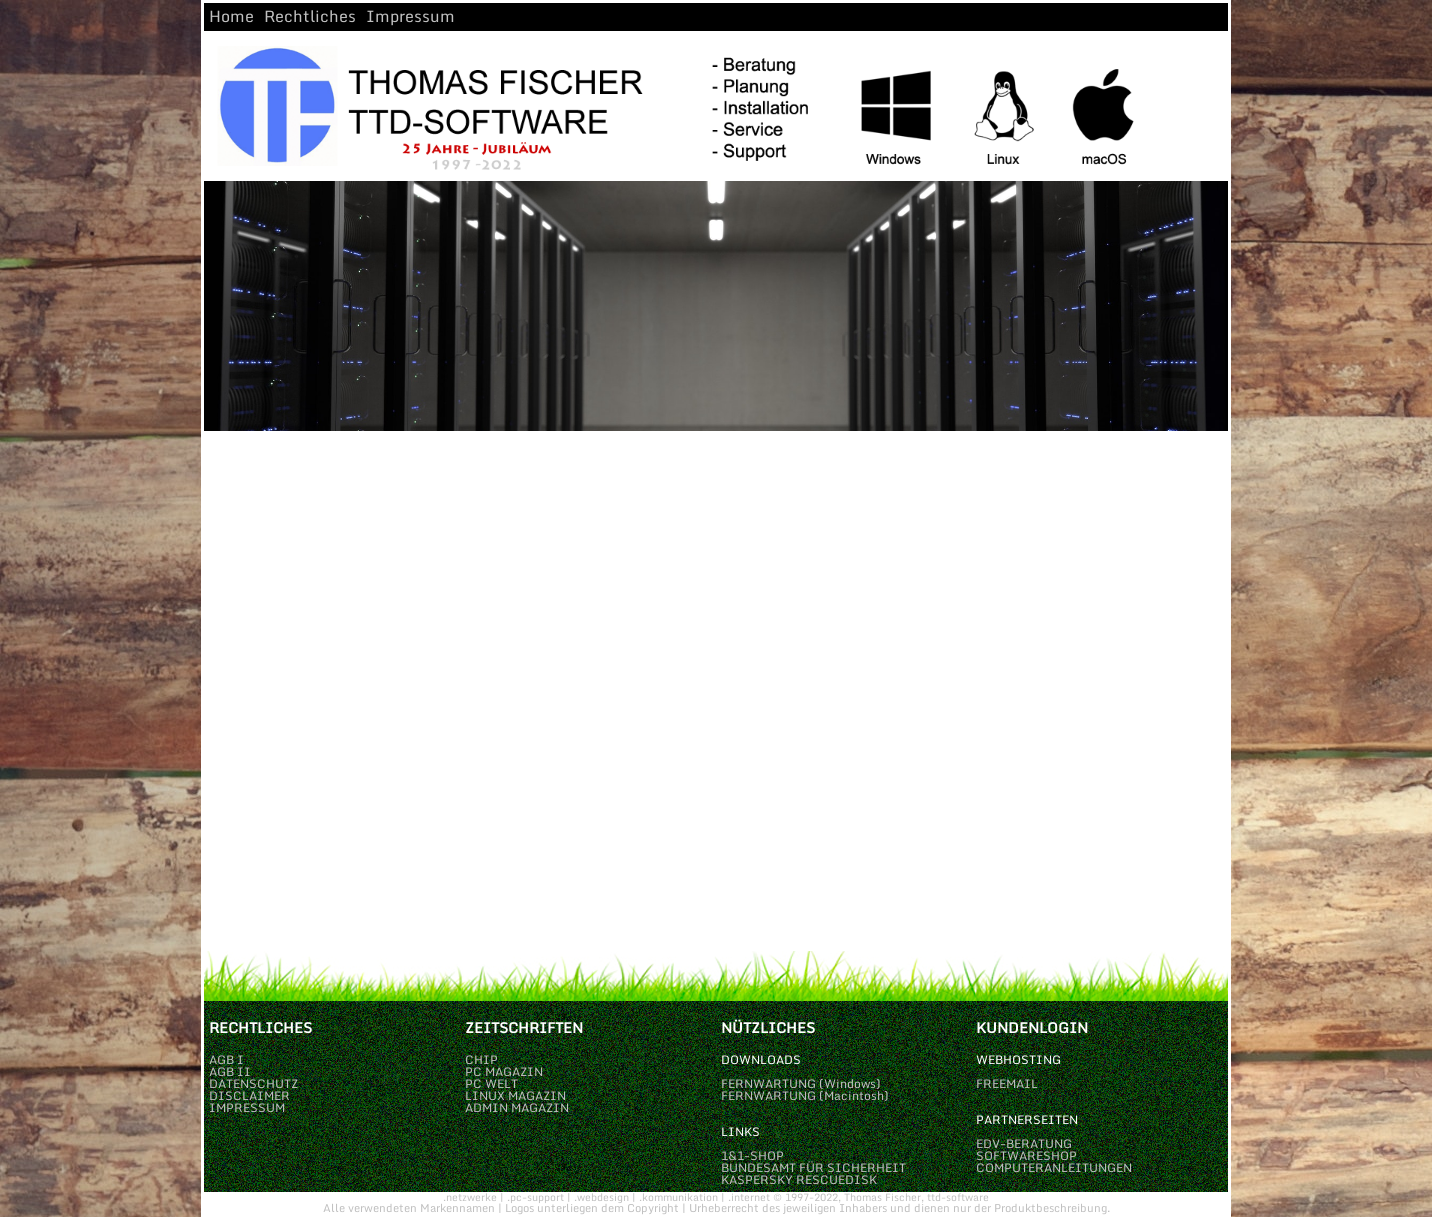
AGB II (230, 1071)
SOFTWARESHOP (1026, 1155)
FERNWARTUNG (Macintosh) (805, 1095)
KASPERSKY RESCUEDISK (799, 1179)
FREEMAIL (1007, 1083)
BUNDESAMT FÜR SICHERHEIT (813, 1167)
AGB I (226, 1059)
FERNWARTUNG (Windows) (801, 1083)
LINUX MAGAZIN (515, 1095)
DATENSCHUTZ (253, 1083)
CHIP (481, 1059)
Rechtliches (310, 16)
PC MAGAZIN (504, 1071)
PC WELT (491, 1083)
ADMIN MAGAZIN (517, 1107)
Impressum (410, 16)
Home (231, 16)
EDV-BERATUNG (1024, 1143)
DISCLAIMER (249, 1095)
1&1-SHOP (752, 1155)
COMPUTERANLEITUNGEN (1054, 1167)
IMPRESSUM (247, 1107)
